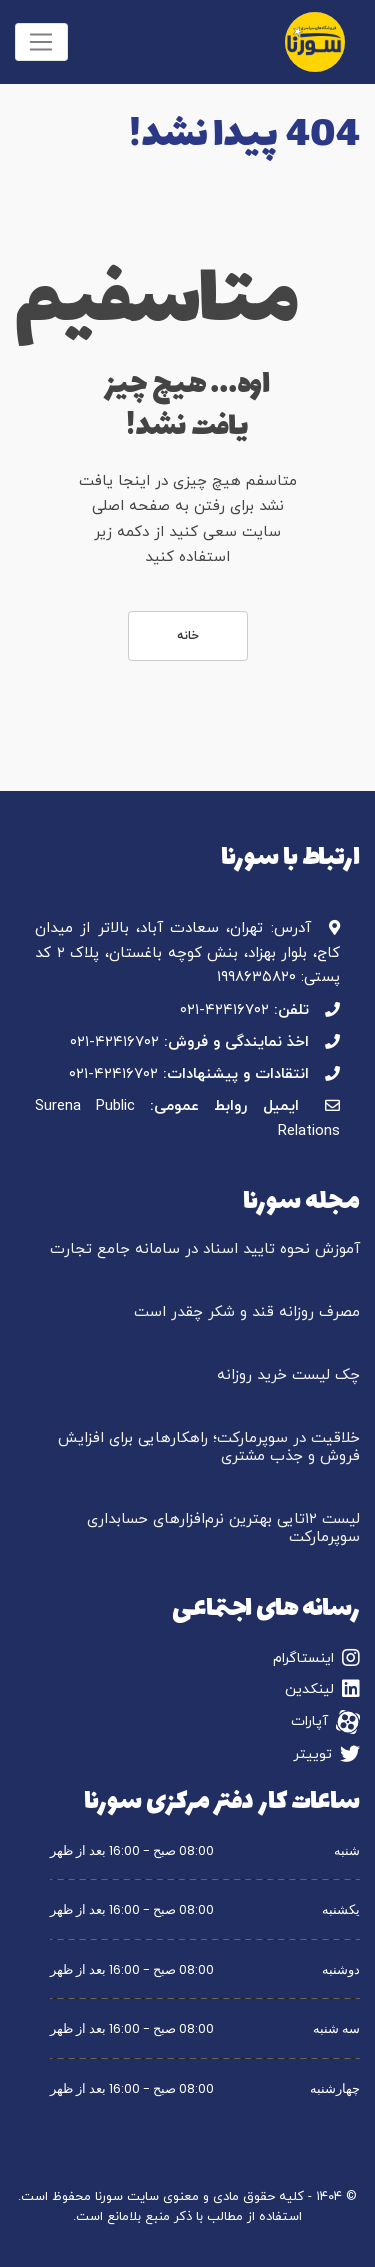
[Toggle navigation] (41, 42)
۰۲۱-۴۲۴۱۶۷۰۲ (224, 1010)
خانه (188, 636)
